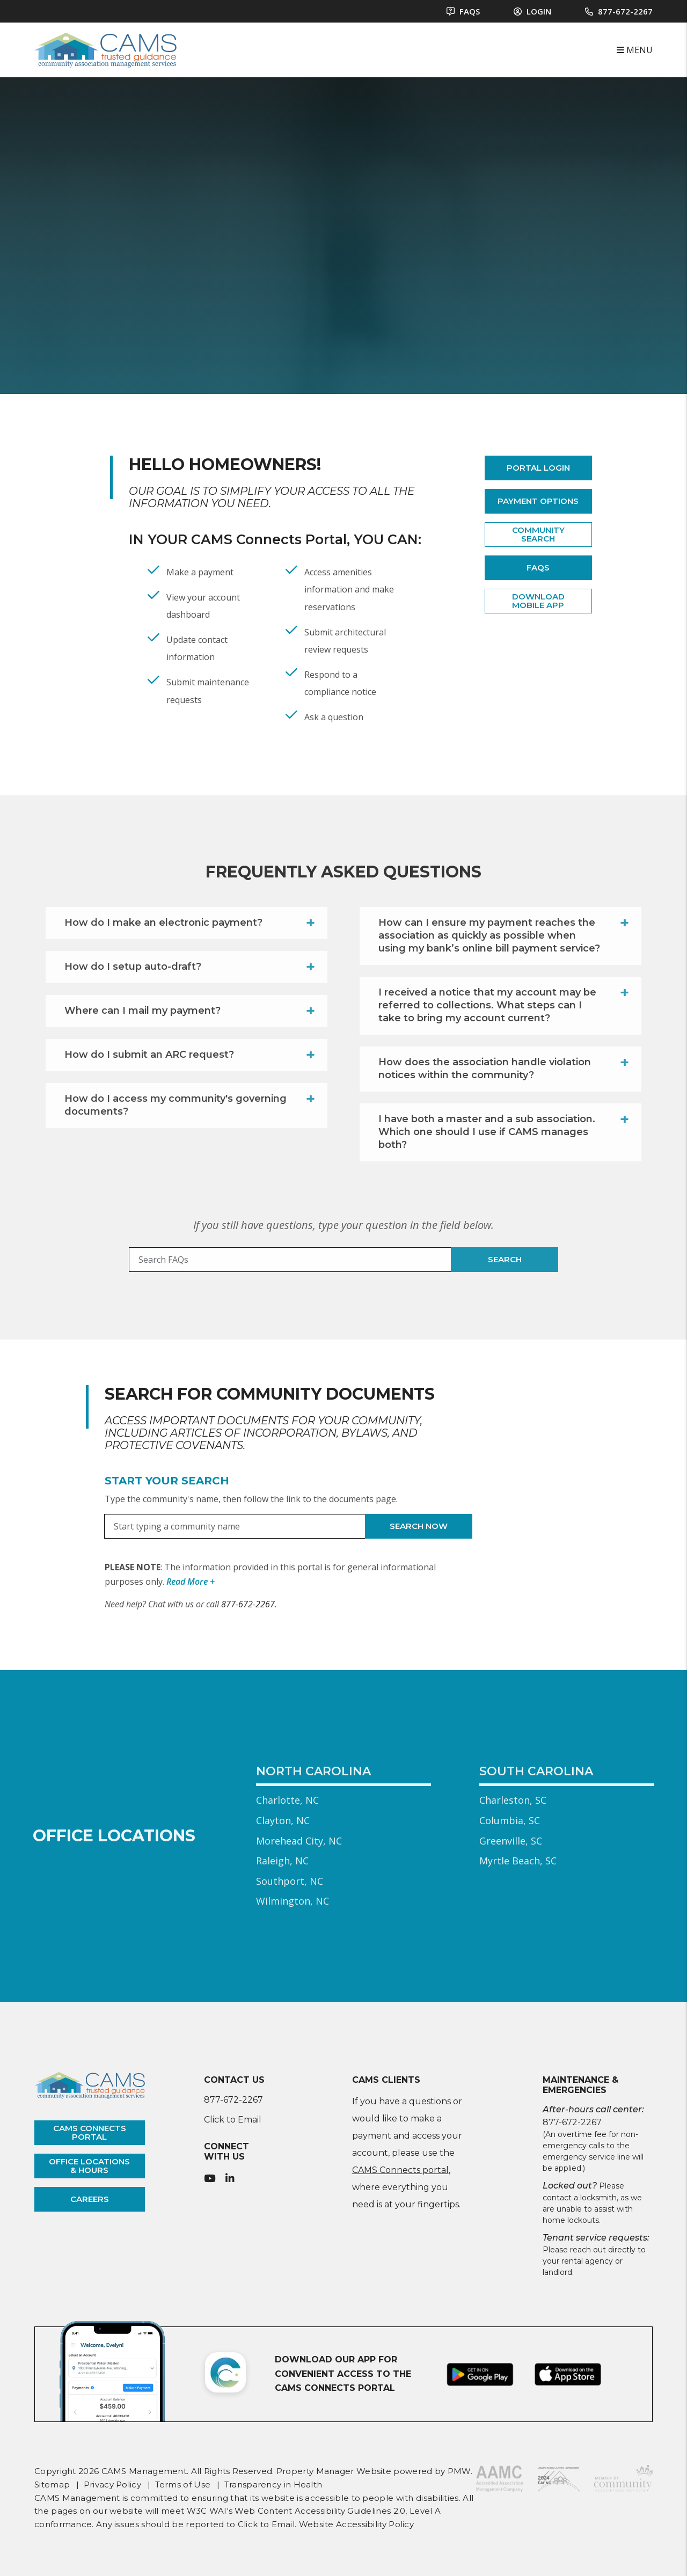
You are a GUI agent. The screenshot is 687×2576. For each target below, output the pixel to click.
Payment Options (538, 501)
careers (89, 2199)
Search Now (419, 1526)
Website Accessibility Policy (356, 2524)
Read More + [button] (190, 1581)
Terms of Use (183, 2484)
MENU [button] (635, 50)
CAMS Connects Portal (269, 539)
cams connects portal (89, 2132)
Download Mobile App (538, 601)
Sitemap (52, 2484)
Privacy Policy (112, 2484)
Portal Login (538, 468)
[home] (105, 49)
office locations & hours (89, 2166)
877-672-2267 (625, 11)
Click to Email (232, 2119)
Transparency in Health (273, 2484)
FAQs (538, 567)
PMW (459, 2471)
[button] (209, 2178)
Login (532, 11)
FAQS (463, 11)
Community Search (538, 534)
